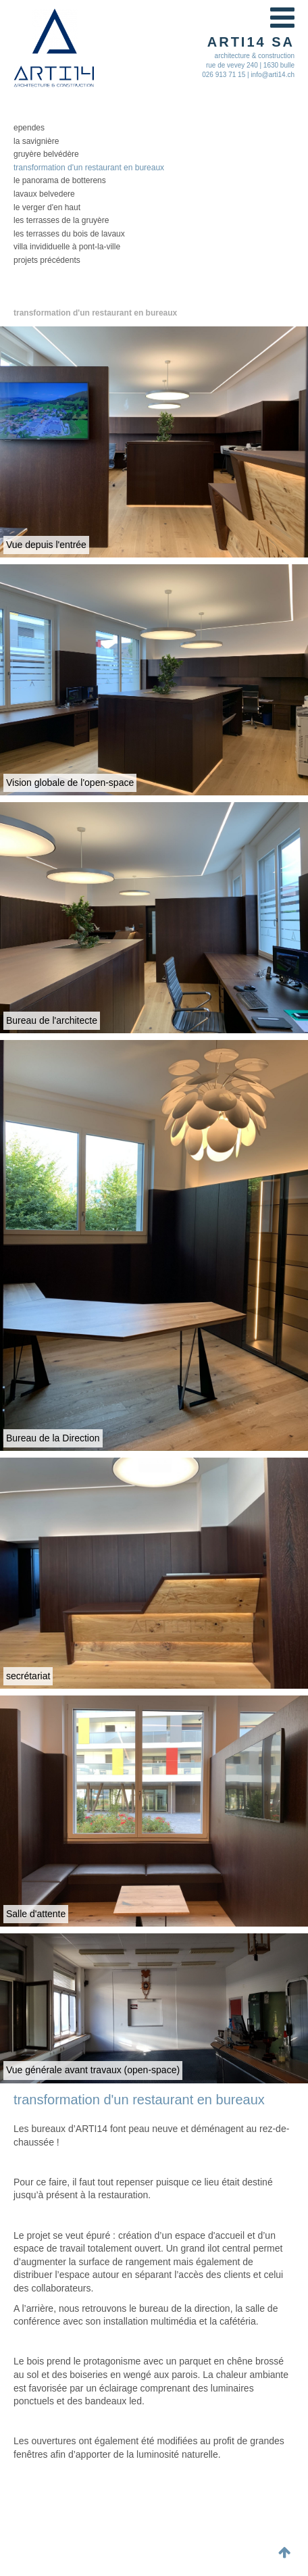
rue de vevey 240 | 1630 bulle (250, 65)
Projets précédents (47, 260)
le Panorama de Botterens (60, 180)
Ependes (29, 127)
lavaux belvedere (44, 194)
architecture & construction (254, 55)
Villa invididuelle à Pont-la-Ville (67, 246)
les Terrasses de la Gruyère (61, 220)
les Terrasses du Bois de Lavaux (69, 234)
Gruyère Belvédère (46, 154)
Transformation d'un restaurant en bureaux (89, 167)
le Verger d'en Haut (47, 207)
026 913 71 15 (223, 74)
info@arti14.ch (272, 74)
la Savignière (36, 141)
